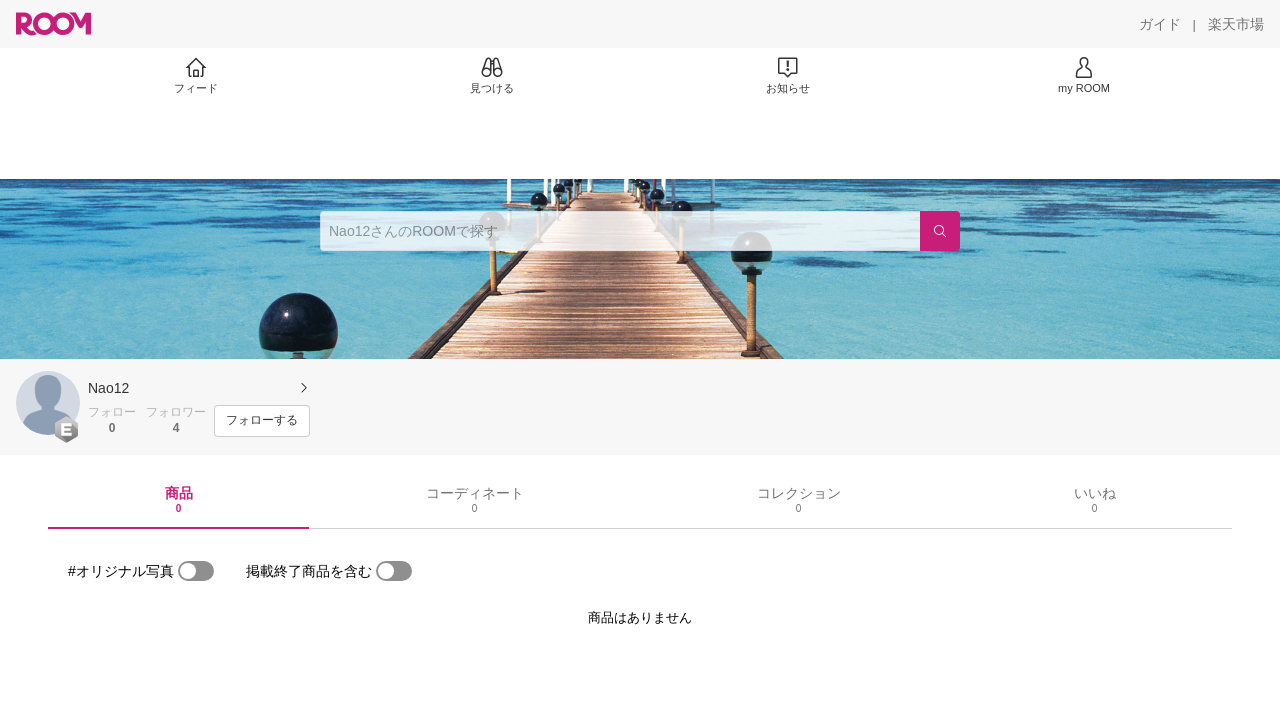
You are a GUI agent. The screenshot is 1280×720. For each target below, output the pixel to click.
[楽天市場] (1236, 24)
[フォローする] (262, 421)
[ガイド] (1160, 24)
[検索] (940, 231)
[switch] (196, 571)
